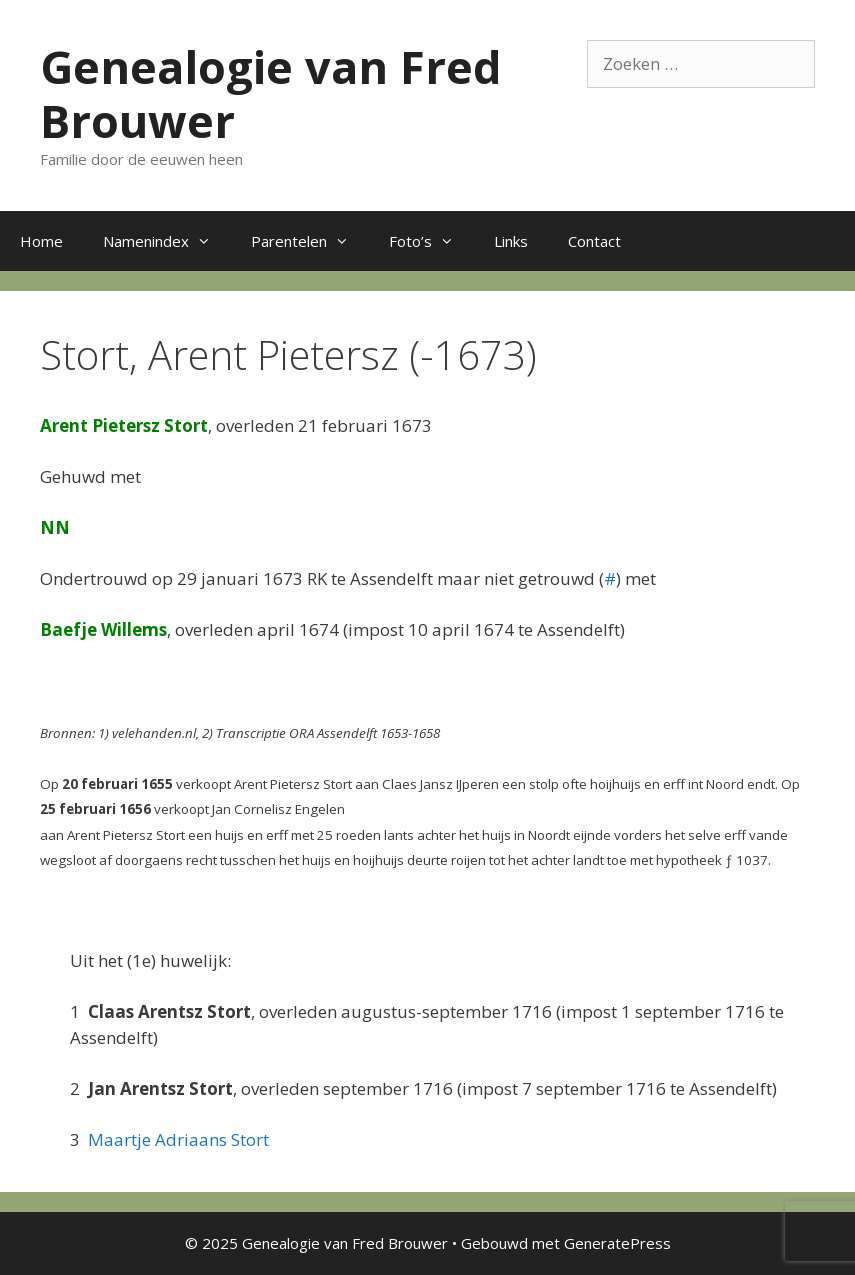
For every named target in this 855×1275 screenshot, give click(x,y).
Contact (594, 241)
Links (511, 241)
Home (41, 241)
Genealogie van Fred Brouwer (271, 93)
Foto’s (431, 241)
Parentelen (310, 241)
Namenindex (167, 241)
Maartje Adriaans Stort (178, 1139)
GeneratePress (617, 1243)
